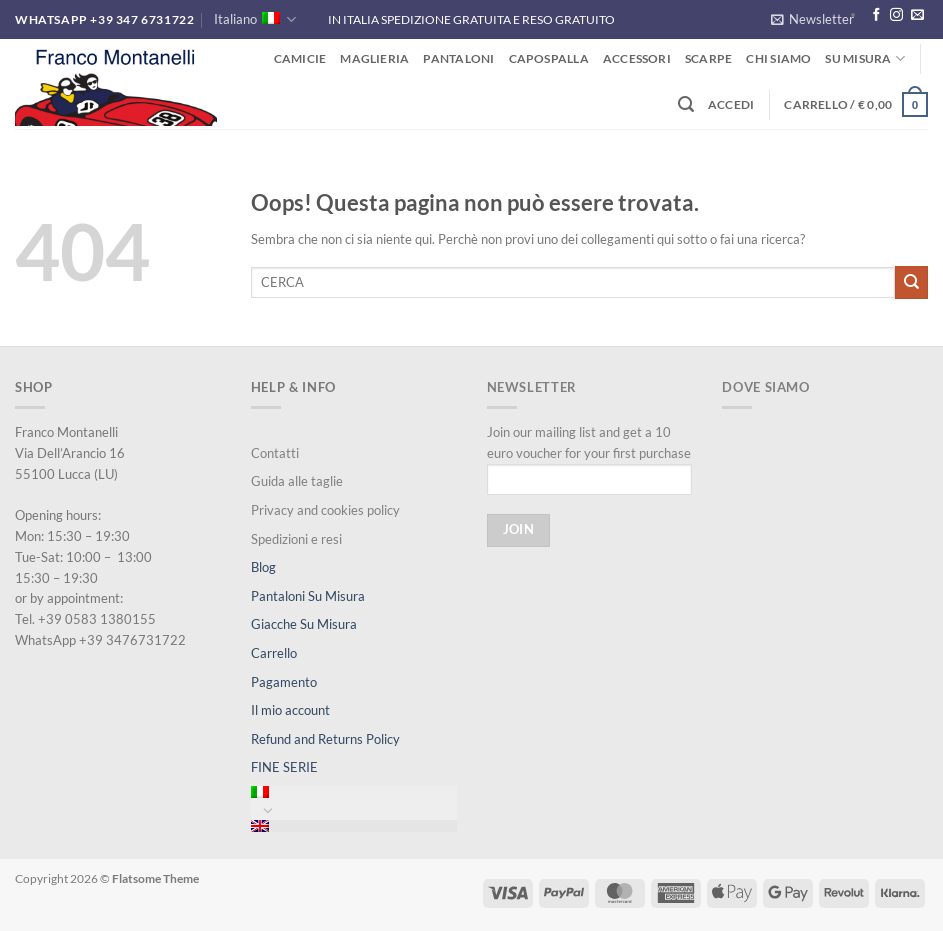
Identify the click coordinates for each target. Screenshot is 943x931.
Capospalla (549, 58)
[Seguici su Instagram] (896, 15)
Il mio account (290, 710)
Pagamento (284, 682)
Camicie (300, 58)
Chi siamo (778, 58)
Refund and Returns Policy (325, 739)
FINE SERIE (284, 767)
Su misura (865, 58)
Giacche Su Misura (304, 624)
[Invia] (911, 282)
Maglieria (374, 58)
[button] (812, 19)
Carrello (274, 653)
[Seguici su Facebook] (876, 15)
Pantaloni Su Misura (308, 596)
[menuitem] (354, 792)
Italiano (255, 19)
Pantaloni (458, 58)
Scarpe (708, 58)
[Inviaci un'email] (917, 15)
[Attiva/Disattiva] (268, 810)
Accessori (637, 58)
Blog (263, 567)
